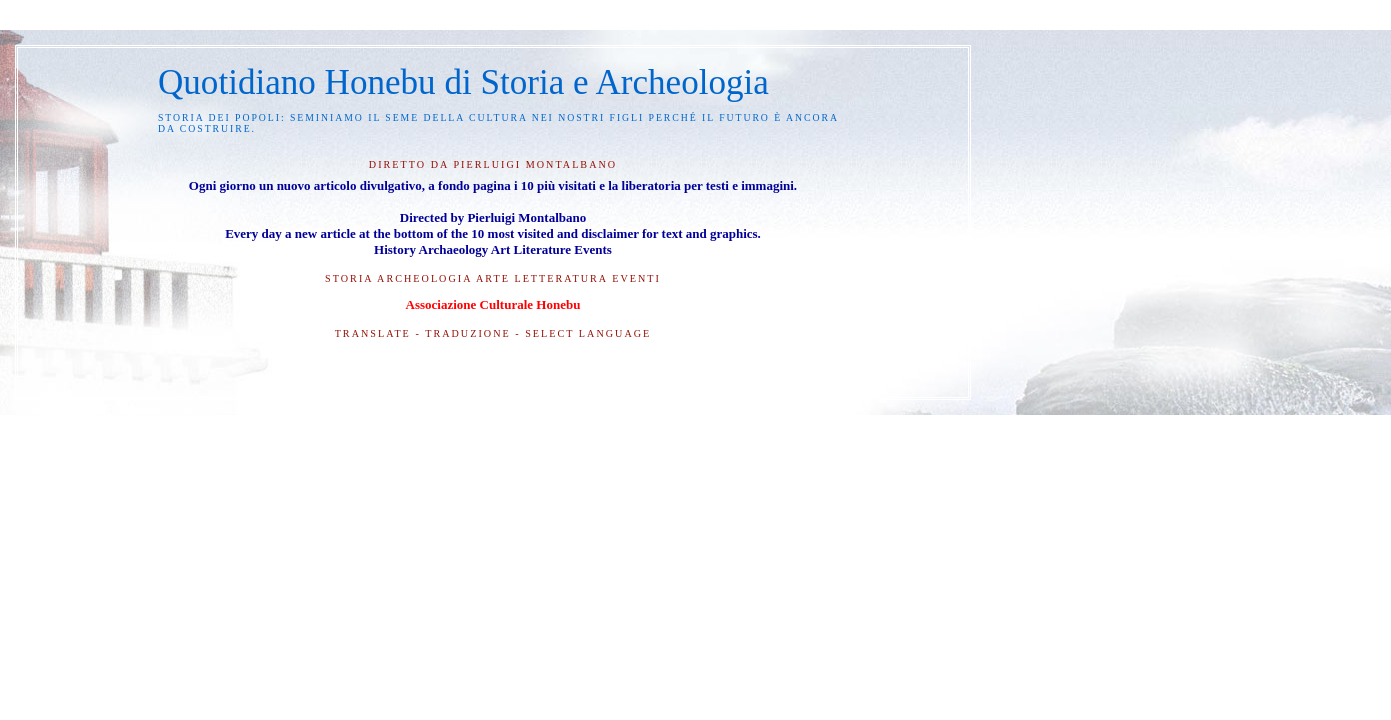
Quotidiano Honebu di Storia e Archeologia (463, 82)
